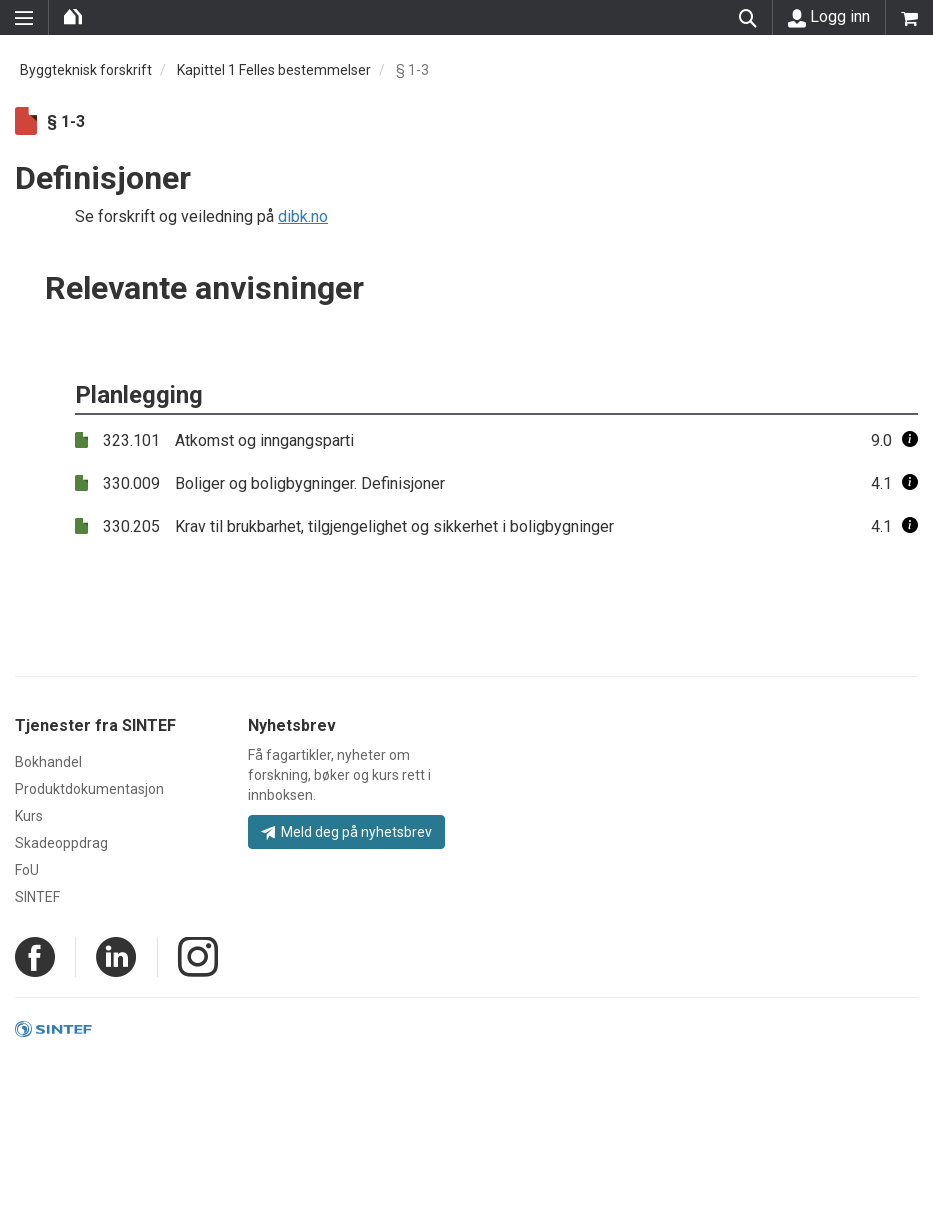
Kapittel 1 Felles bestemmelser (274, 70)
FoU (27, 870)
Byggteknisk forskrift (86, 70)
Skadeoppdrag (61, 843)
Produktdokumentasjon (89, 789)
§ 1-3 (412, 70)
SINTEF (37, 897)
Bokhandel (48, 762)
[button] (910, 440)
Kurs (29, 816)
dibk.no (303, 216)
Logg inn (829, 17)
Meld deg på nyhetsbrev (346, 832)
